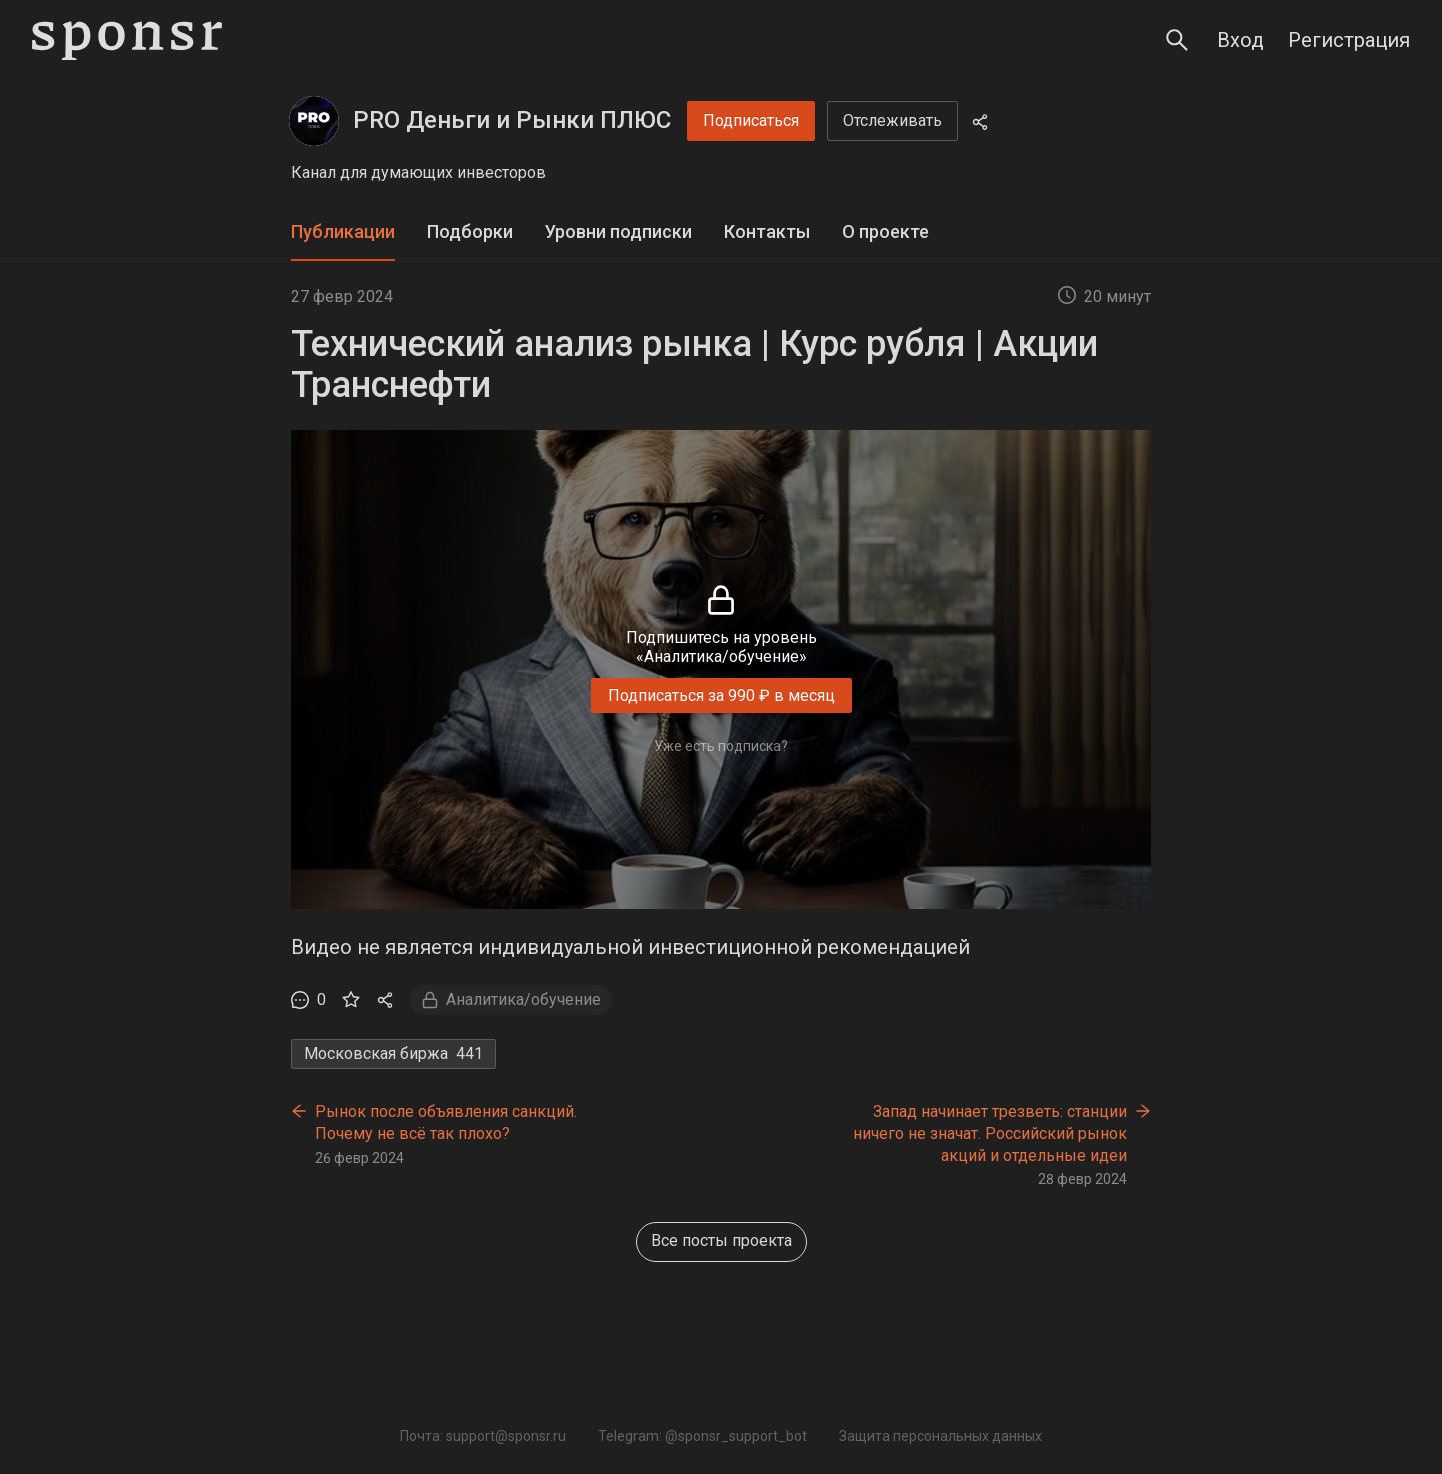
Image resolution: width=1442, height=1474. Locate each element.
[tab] (343, 232)
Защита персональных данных (940, 1436)
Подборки (470, 231)
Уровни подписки (618, 231)
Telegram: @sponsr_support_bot (702, 1436)
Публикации (343, 231)
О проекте (885, 231)
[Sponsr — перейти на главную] (127, 40)
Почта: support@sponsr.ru (483, 1436)
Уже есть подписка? (721, 746)
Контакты (767, 231)
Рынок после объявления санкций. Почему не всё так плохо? (446, 1122)
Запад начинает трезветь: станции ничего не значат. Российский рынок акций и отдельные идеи (990, 1133)
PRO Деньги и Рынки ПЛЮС (512, 120)
